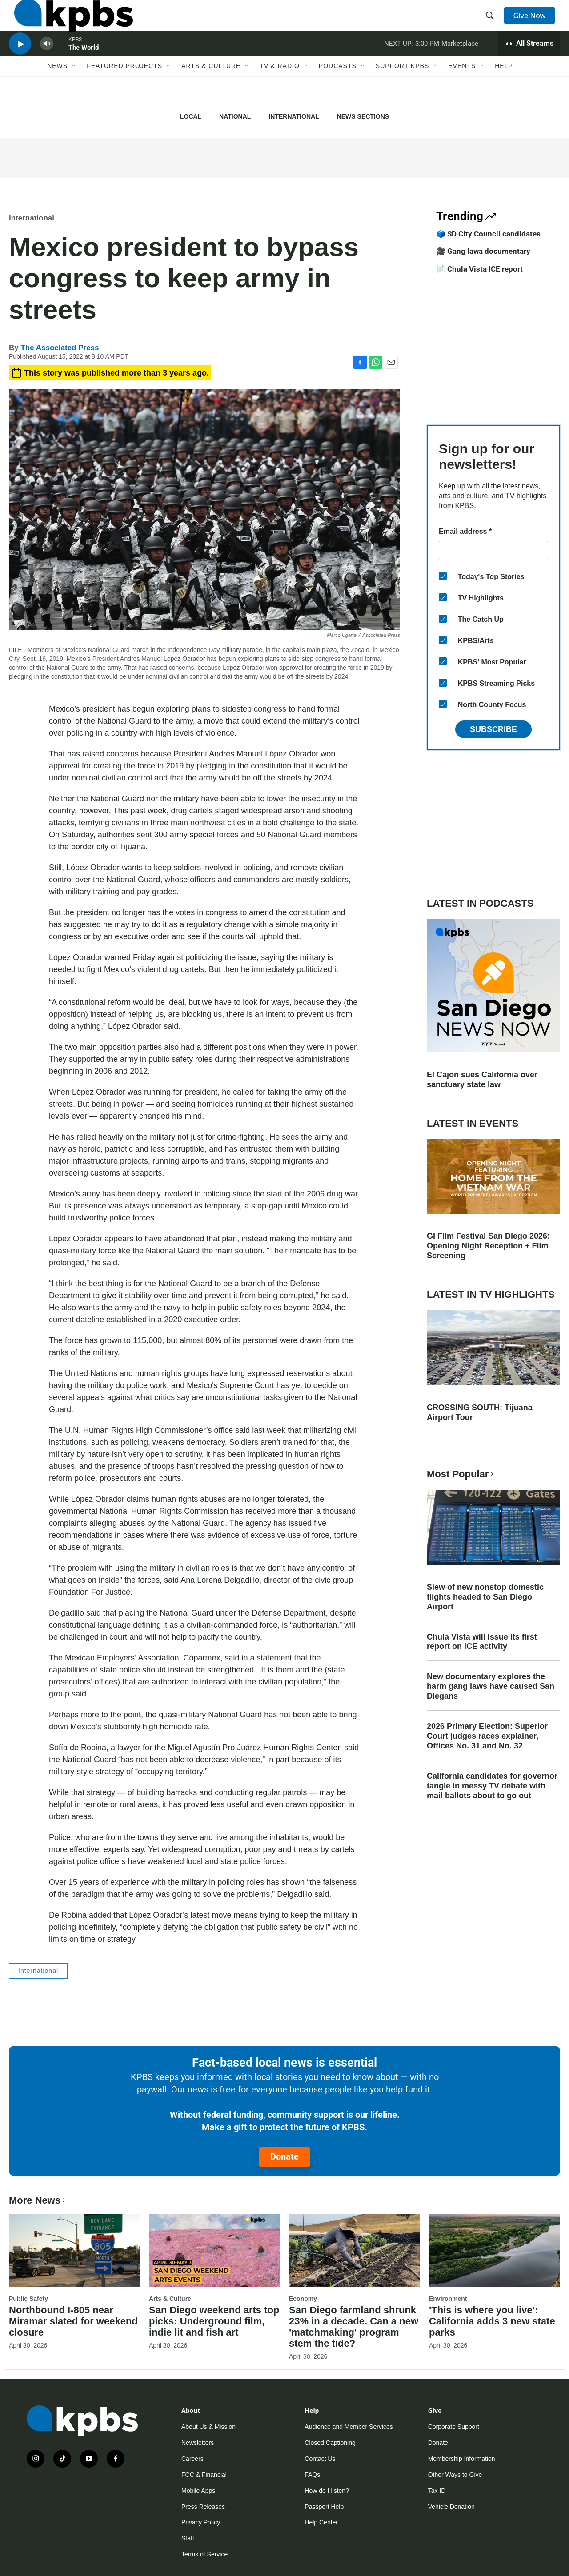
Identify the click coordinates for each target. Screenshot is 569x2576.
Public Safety (28, 2298)
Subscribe (493, 729)
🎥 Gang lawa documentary (483, 251)
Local (190, 116)
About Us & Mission (208, 2426)
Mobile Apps (198, 2490)
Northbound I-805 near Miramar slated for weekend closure (73, 2321)
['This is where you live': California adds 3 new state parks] (494, 2250)
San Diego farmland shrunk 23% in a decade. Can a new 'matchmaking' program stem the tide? (353, 2326)
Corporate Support (453, 2426)
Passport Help (324, 2506)
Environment (448, 2298)
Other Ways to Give (455, 2474)
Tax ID (437, 2490)
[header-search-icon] (492, 24)
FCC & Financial (204, 2474)
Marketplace (459, 64)
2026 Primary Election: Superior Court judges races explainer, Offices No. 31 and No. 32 (487, 1736)
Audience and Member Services (349, 2426)
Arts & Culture (210, 92)
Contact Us (320, 2458)
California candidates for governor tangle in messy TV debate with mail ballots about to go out (492, 1786)
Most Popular (461, 1474)
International (293, 116)
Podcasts (338, 92)
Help (504, 92)
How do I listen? (327, 2490)
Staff (187, 2538)
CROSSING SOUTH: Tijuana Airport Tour (480, 1412)
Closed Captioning (330, 2442)
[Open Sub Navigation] (74, 92)
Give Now (533, 23)
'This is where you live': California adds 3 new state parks (492, 2321)
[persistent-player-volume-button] (46, 65)
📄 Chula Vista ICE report (479, 268)
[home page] (68, 23)
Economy (303, 2298)
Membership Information (461, 2458)
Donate (284, 2156)
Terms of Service (204, 2554)
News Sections (363, 116)
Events (462, 92)
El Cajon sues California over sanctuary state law (482, 1079)
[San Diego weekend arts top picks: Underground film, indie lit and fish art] (214, 2250)
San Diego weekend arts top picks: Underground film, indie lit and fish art (214, 2321)
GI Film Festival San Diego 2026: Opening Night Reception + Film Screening (488, 1246)
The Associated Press (59, 348)
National (235, 116)
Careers (192, 2458)
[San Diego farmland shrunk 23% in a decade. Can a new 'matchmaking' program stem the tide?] (354, 2250)
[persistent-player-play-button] (20, 65)
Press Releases (203, 2506)
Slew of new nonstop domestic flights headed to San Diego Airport (485, 1597)
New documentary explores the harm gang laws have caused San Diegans (490, 1686)
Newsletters (197, 2442)
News (57, 92)
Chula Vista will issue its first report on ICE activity (482, 1641)
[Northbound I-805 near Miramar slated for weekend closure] (74, 2250)
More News (38, 2200)
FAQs (312, 2474)
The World (83, 68)
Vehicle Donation (451, 2506)
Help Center (321, 2522)
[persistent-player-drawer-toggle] (529, 64)
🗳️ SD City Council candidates (488, 233)
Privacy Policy (200, 2522)
